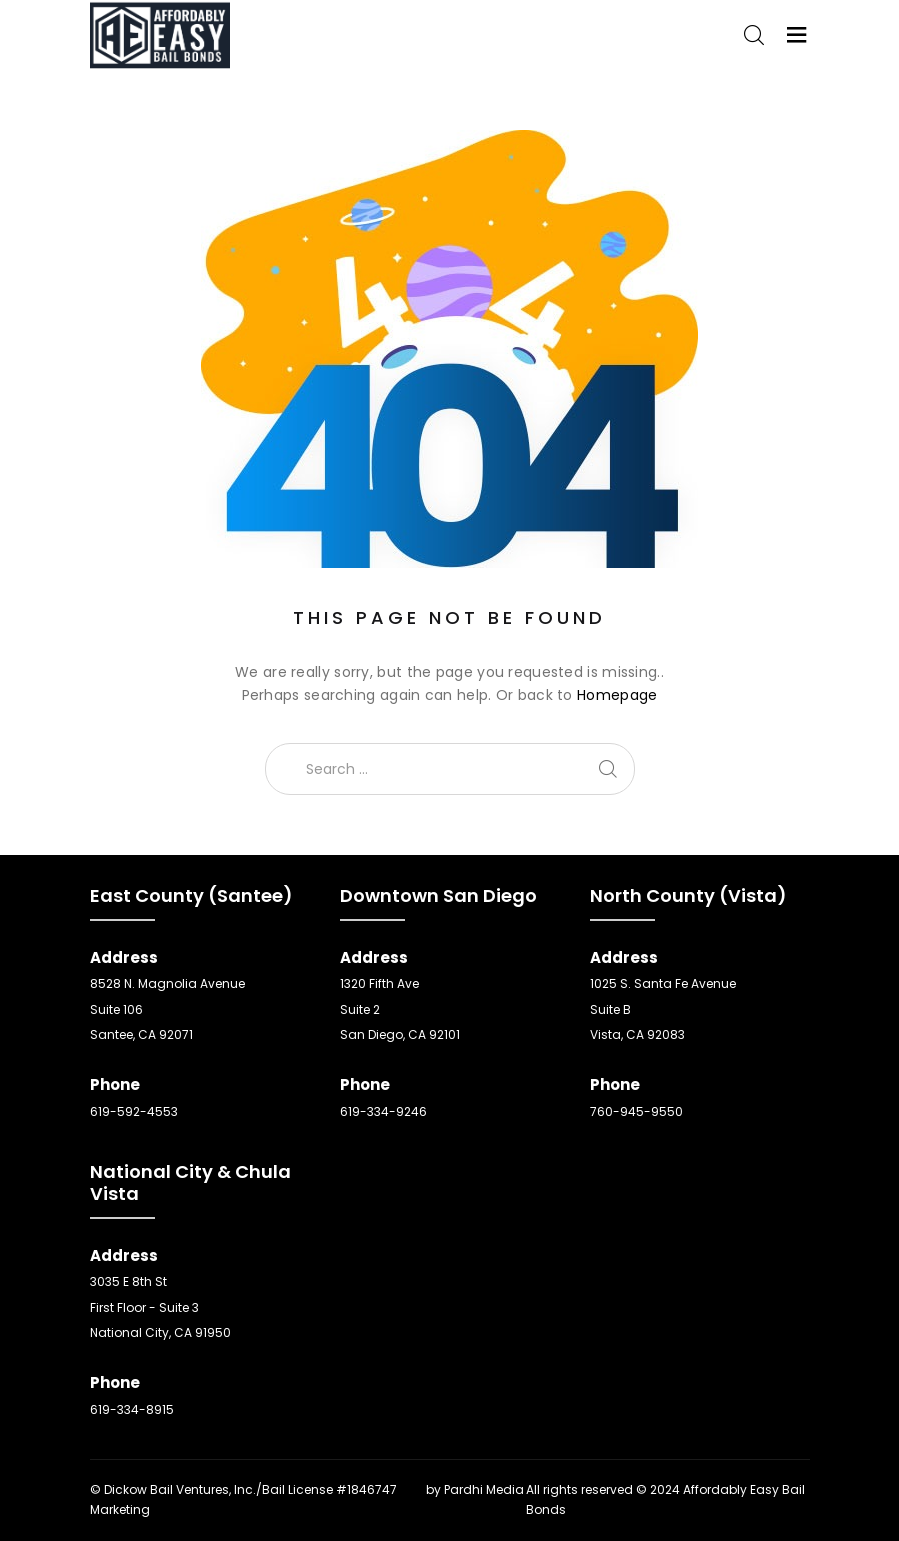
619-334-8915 (132, 1409)
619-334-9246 (383, 1111)
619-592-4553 (134, 1111)
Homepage (617, 695)
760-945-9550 (636, 1111)
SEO (411, 1489)
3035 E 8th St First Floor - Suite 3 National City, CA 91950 (160, 1307)
